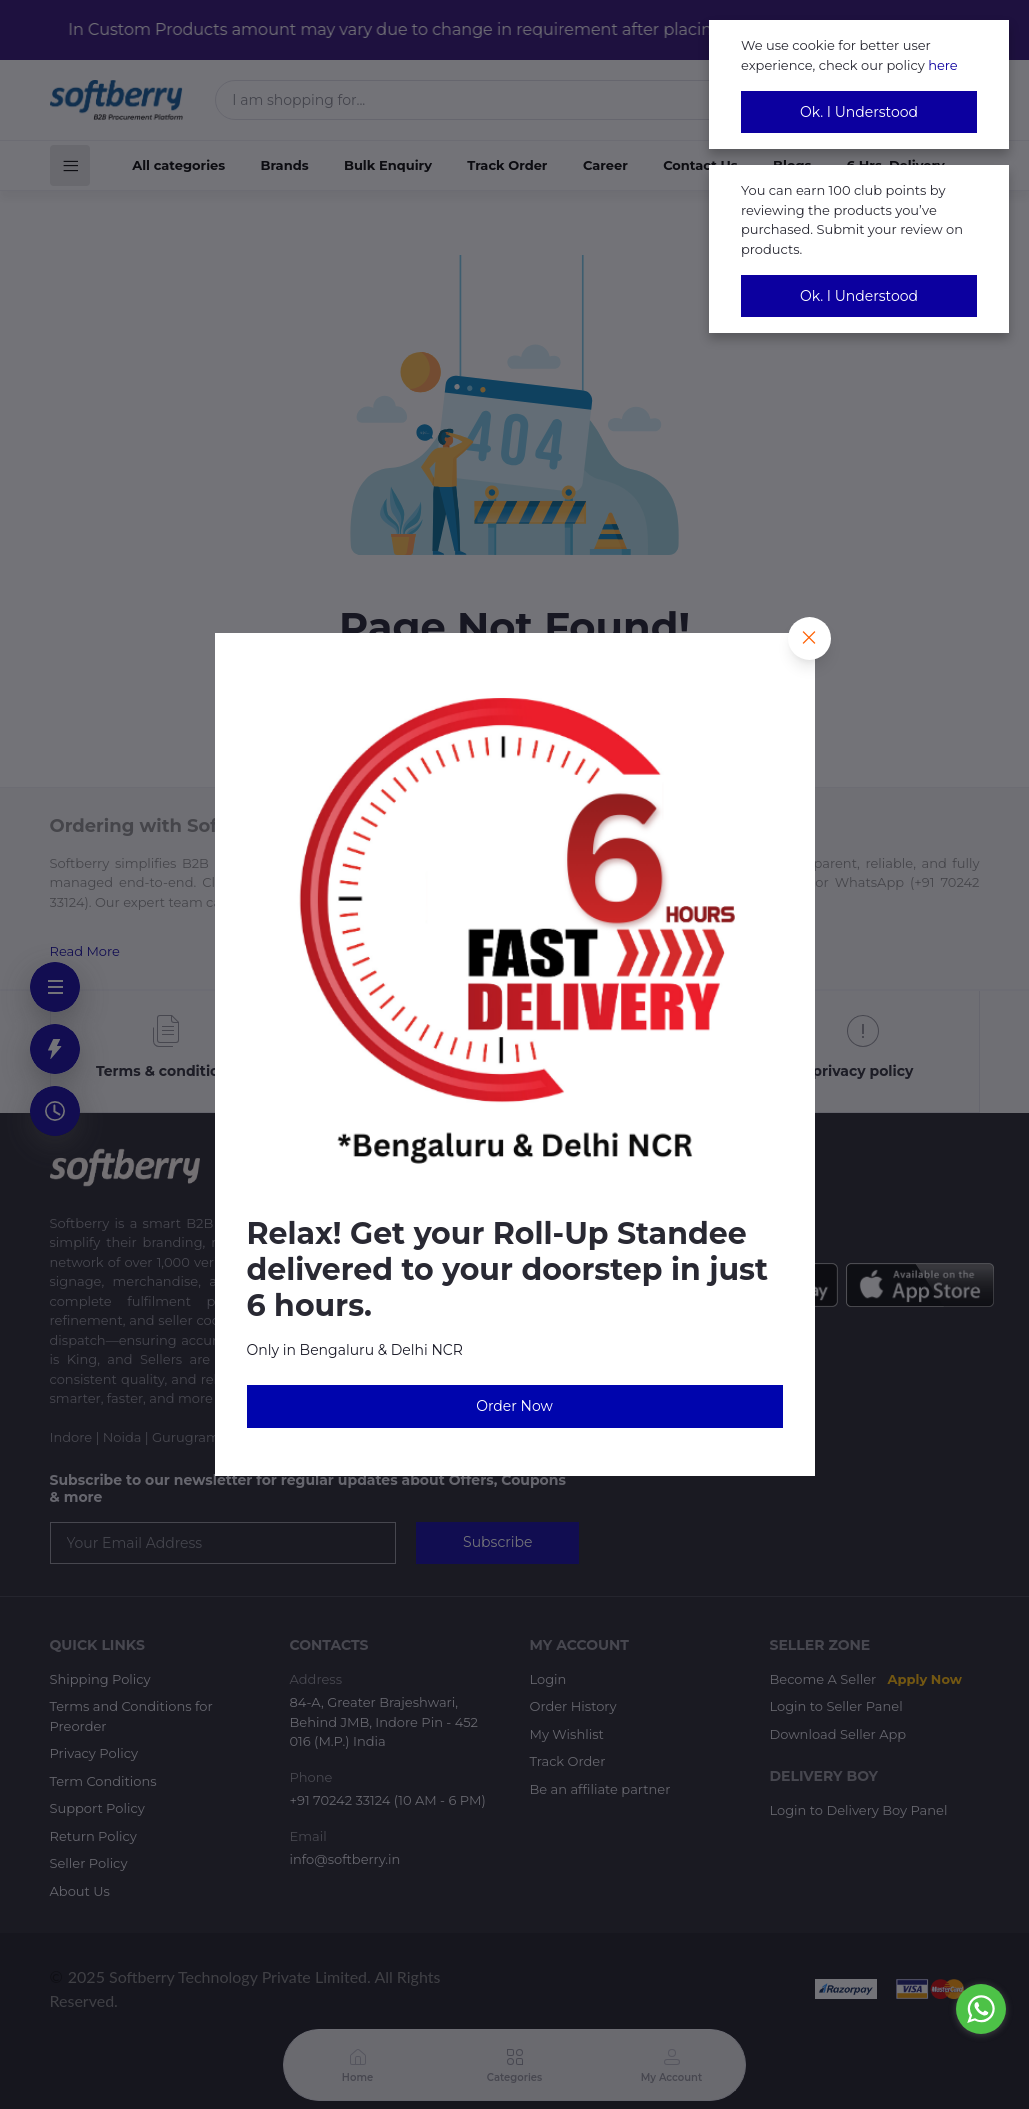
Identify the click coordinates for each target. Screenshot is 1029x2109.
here (943, 65)
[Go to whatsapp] (981, 2009)
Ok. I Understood (859, 112)
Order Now (514, 1406)
